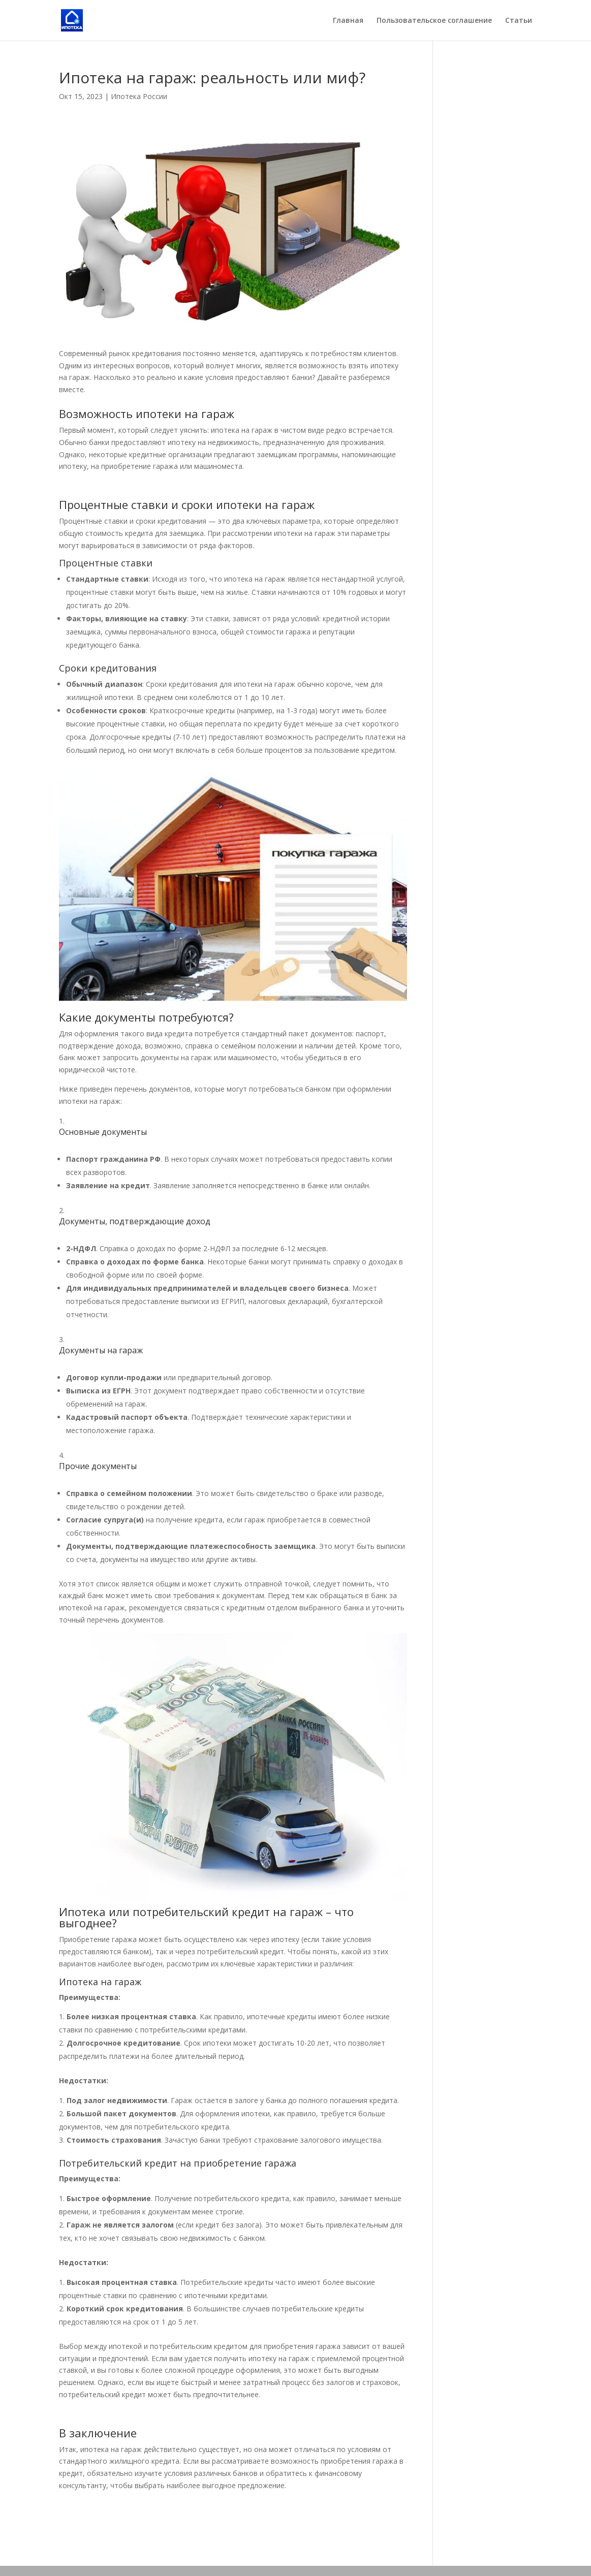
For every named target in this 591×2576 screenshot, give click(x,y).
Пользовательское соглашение (434, 21)
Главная (348, 21)
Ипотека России (139, 96)
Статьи (518, 21)
